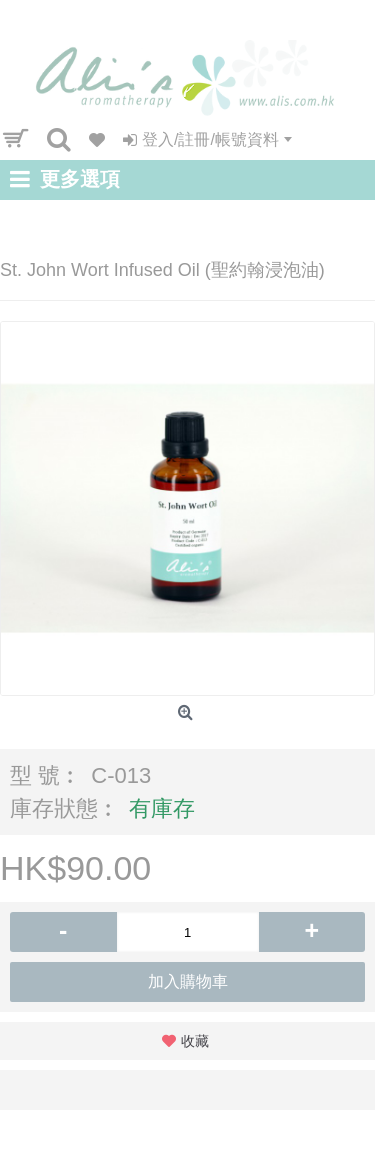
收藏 (195, 1041)
